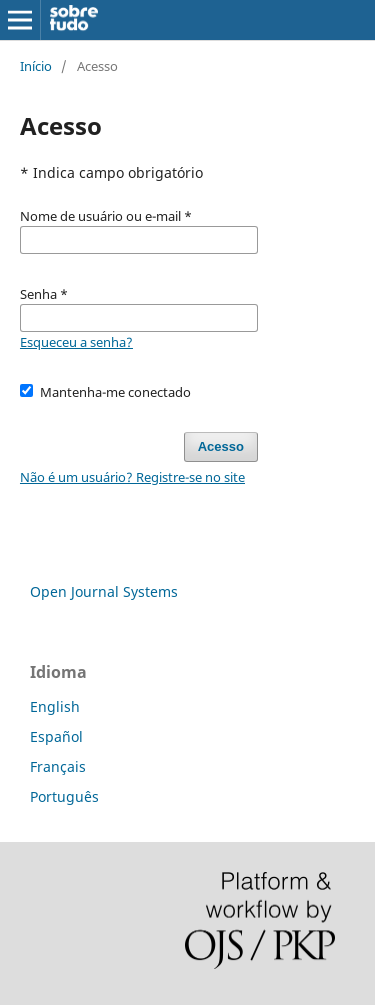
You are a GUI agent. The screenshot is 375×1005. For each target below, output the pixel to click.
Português (64, 796)
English (55, 706)
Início (36, 66)
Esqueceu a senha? (76, 342)
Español (56, 736)
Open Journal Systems (104, 591)
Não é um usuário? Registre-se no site (132, 477)
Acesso (221, 446)
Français (58, 766)
